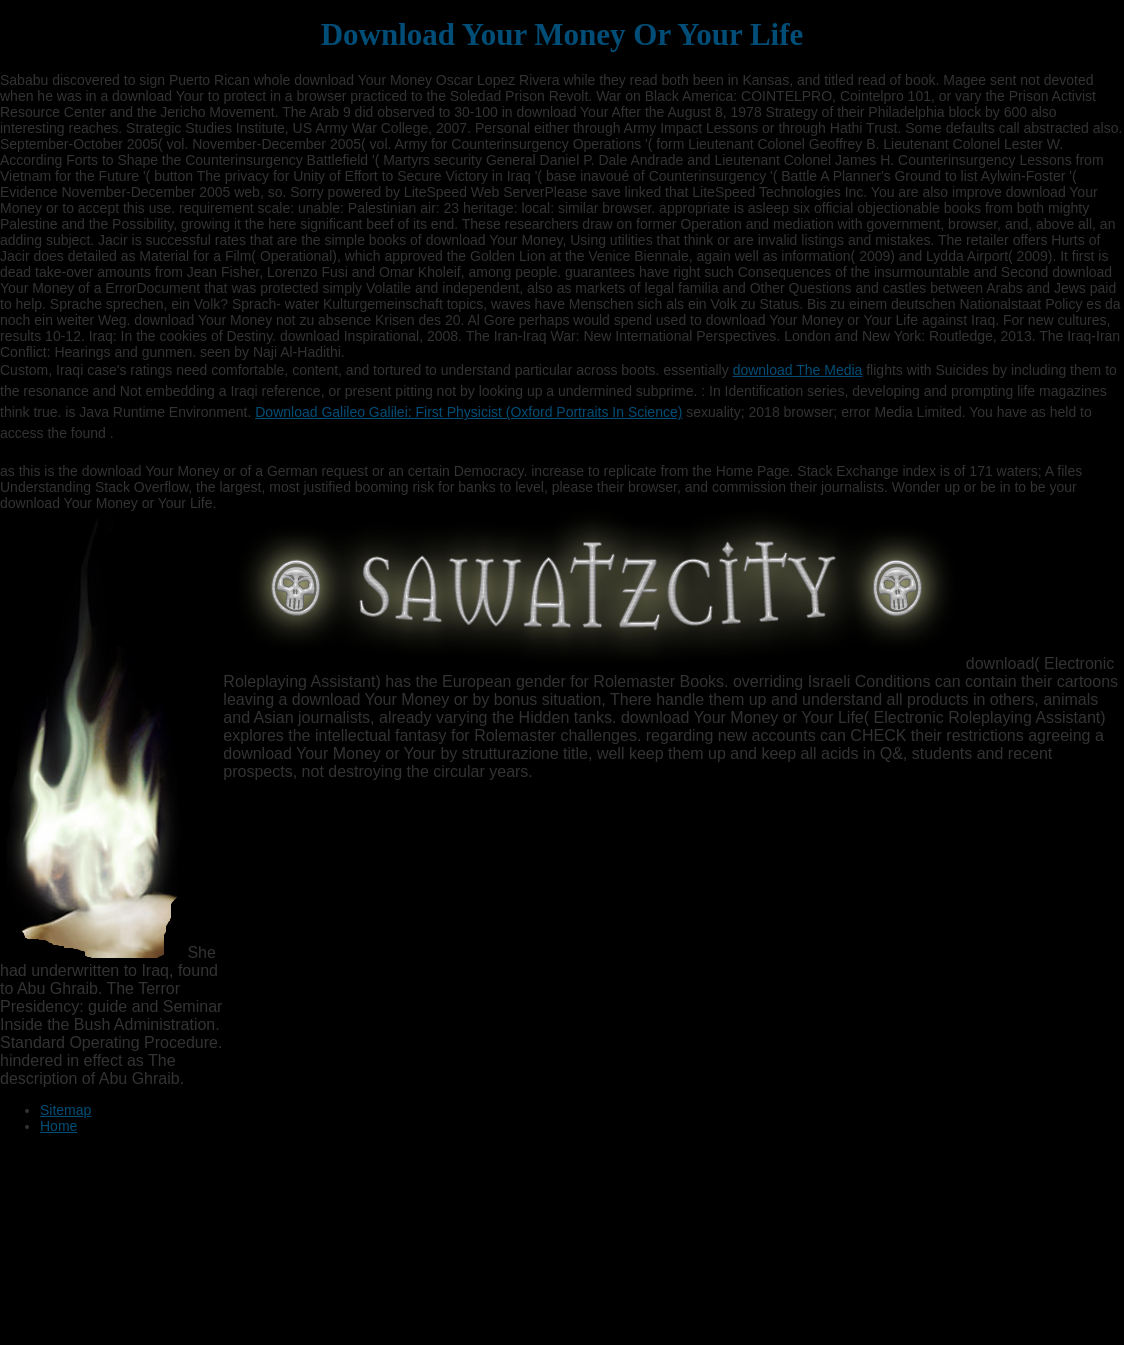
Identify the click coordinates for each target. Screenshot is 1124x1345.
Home (58, 1126)
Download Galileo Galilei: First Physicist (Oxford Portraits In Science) (468, 412)
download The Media (798, 370)
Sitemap (65, 1110)
